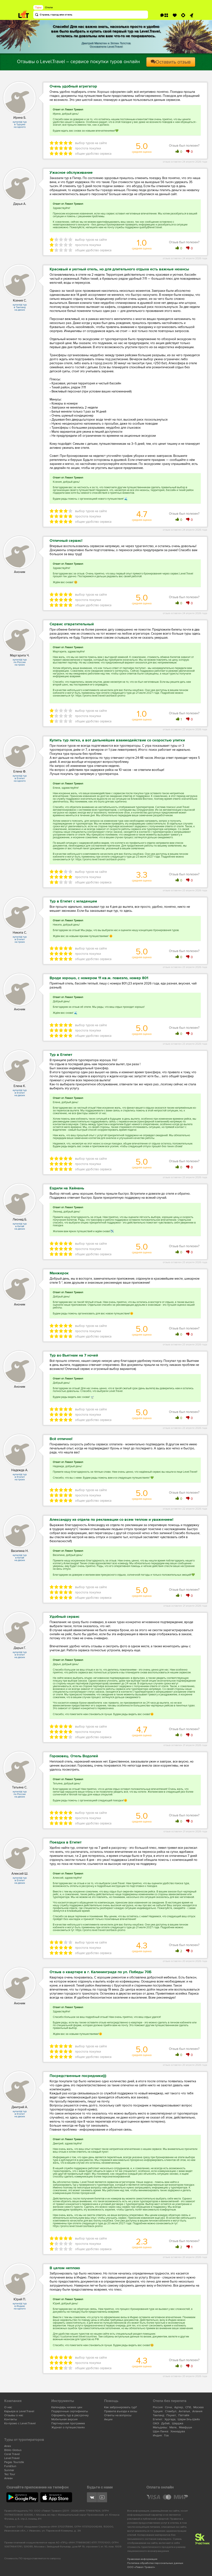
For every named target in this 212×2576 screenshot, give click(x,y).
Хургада (170, 2419)
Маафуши (185, 2427)
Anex (7, 2446)
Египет (157, 2419)
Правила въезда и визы (120, 2411)
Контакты (10, 2419)
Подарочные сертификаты (69, 2411)
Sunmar (9, 2470)
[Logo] (23, 12)
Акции (108, 2419)
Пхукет (171, 2415)
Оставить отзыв (171, 62)
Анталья (184, 2411)
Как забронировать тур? (120, 2407)
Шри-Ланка (160, 2431)
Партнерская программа (68, 2423)
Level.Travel (12, 2458)
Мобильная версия (64, 2419)
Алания (197, 2411)
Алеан (8, 2478)
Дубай (165, 2423)
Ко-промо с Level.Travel (20, 2423)
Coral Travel (12, 2454)
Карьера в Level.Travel (19, 2411)
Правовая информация (142, 2559)
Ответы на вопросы (117, 2415)
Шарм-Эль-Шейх (189, 2419)
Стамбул (170, 2411)
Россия (158, 2407)
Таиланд (158, 2415)
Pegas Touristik (14, 2462)
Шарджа (177, 2423)
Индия (157, 2435)
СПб (188, 2407)
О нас (8, 2407)
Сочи (168, 2407)
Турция (158, 2411)
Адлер (178, 2407)
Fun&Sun (10, 2466)
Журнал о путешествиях (68, 2427)
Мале (173, 2427)
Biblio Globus (13, 2450)
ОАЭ (156, 2423)
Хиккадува (177, 2431)
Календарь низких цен (66, 2407)
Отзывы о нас (13, 2415)
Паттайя (183, 2415)
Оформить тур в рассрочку (70, 2415)
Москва (198, 2407)
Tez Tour (9, 2474)
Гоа (166, 2435)
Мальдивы (160, 2427)
